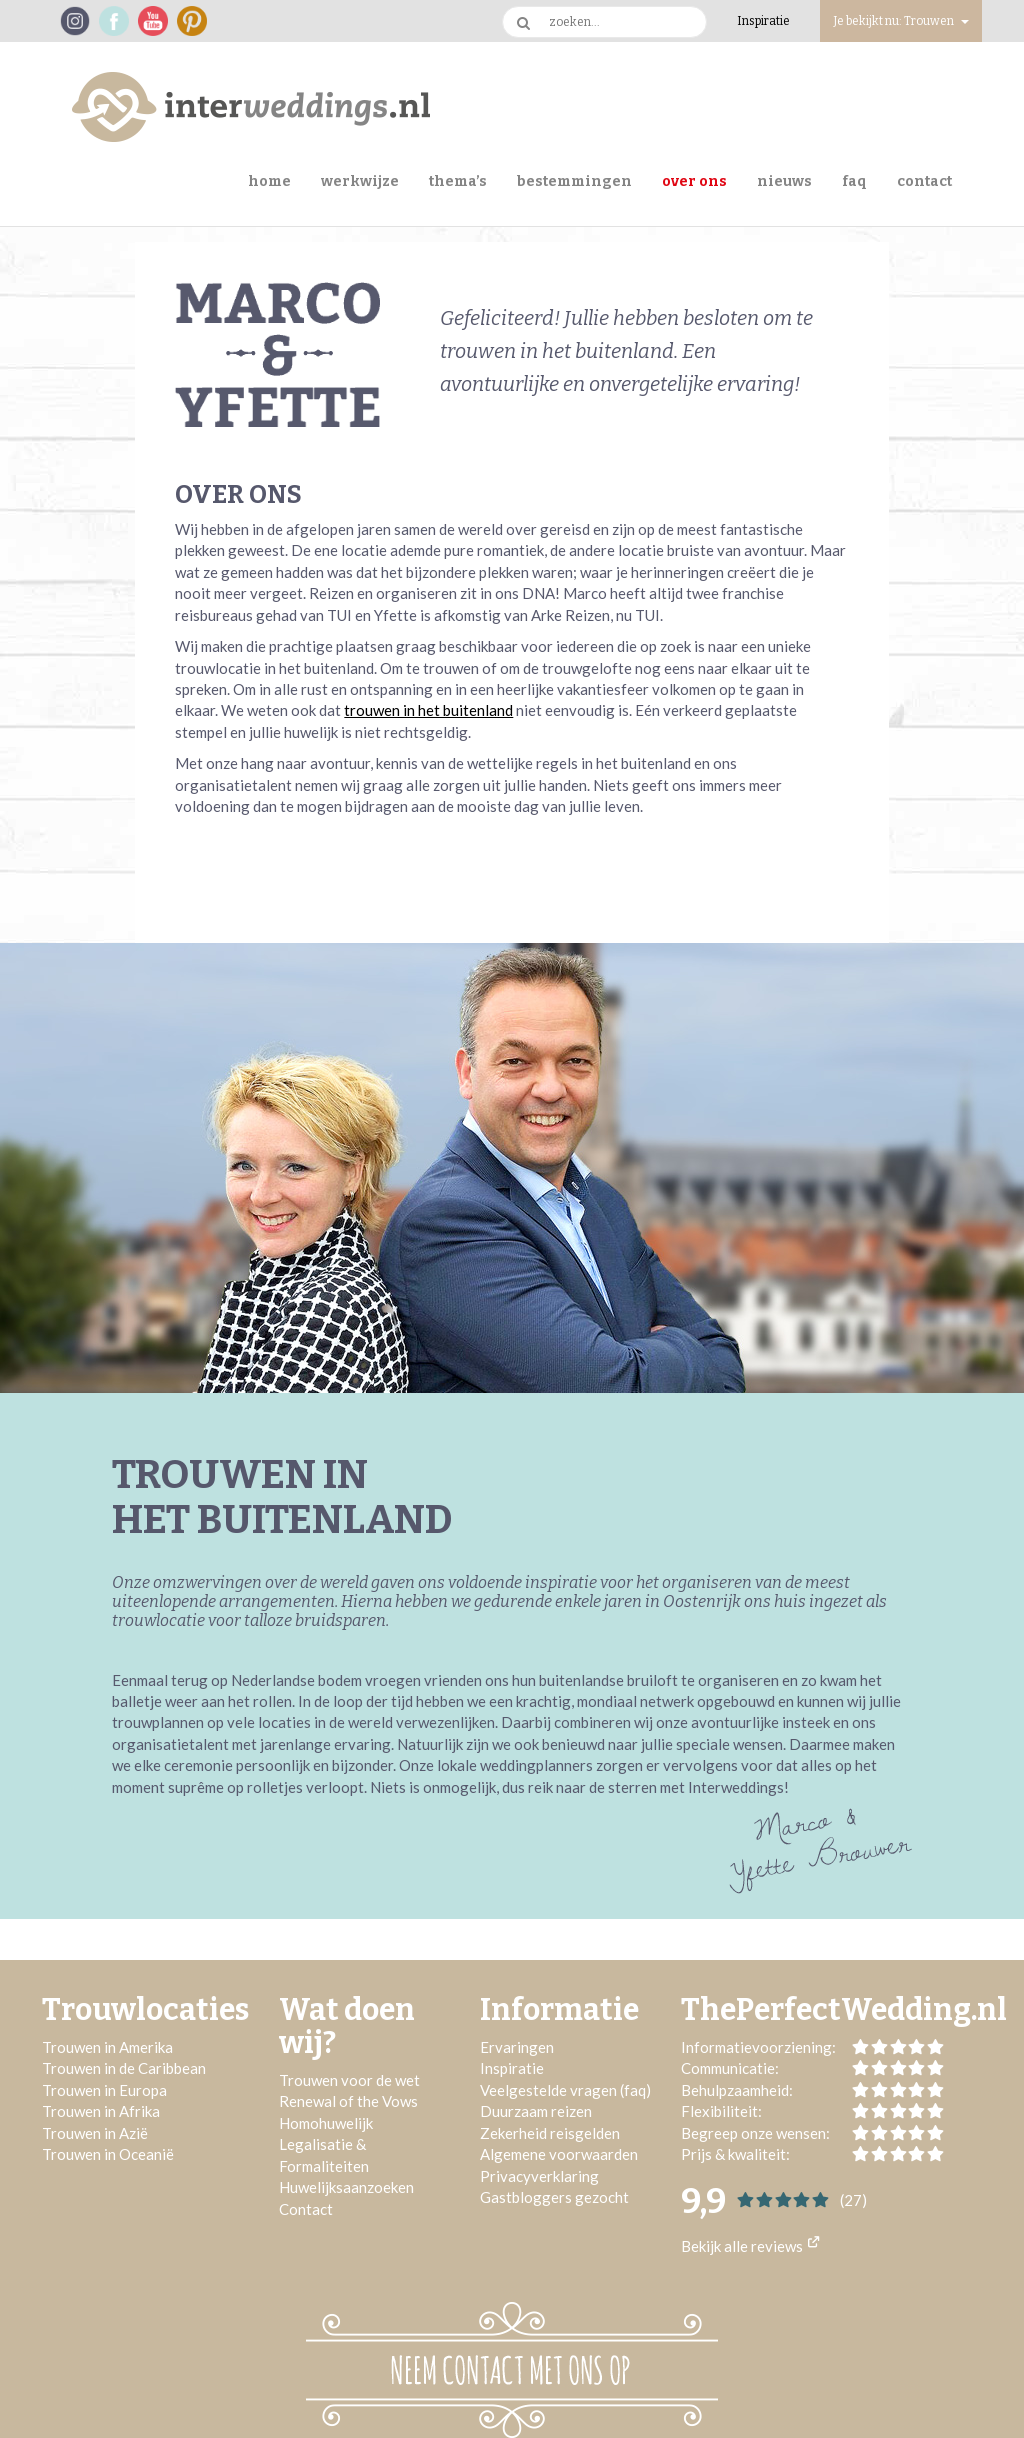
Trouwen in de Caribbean (124, 2068)
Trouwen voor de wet (349, 2080)
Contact (924, 181)
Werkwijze (360, 181)
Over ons (694, 181)
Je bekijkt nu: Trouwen (901, 21)
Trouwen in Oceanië (108, 2154)
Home (269, 181)
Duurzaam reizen (536, 2111)
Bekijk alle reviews (750, 2246)
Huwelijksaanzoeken (346, 2187)
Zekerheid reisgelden (550, 2133)
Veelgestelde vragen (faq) (565, 2090)
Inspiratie (763, 21)
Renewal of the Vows (348, 2101)
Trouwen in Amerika (107, 2047)
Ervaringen (517, 2047)
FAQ (854, 181)
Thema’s (458, 181)
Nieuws (784, 181)
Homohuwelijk (326, 2123)
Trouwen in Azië (95, 2133)
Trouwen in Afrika (101, 2111)
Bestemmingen (574, 181)
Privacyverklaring (539, 2176)
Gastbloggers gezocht (554, 2197)
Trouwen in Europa (104, 2090)
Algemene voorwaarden (559, 2154)
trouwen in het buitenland (428, 710)
